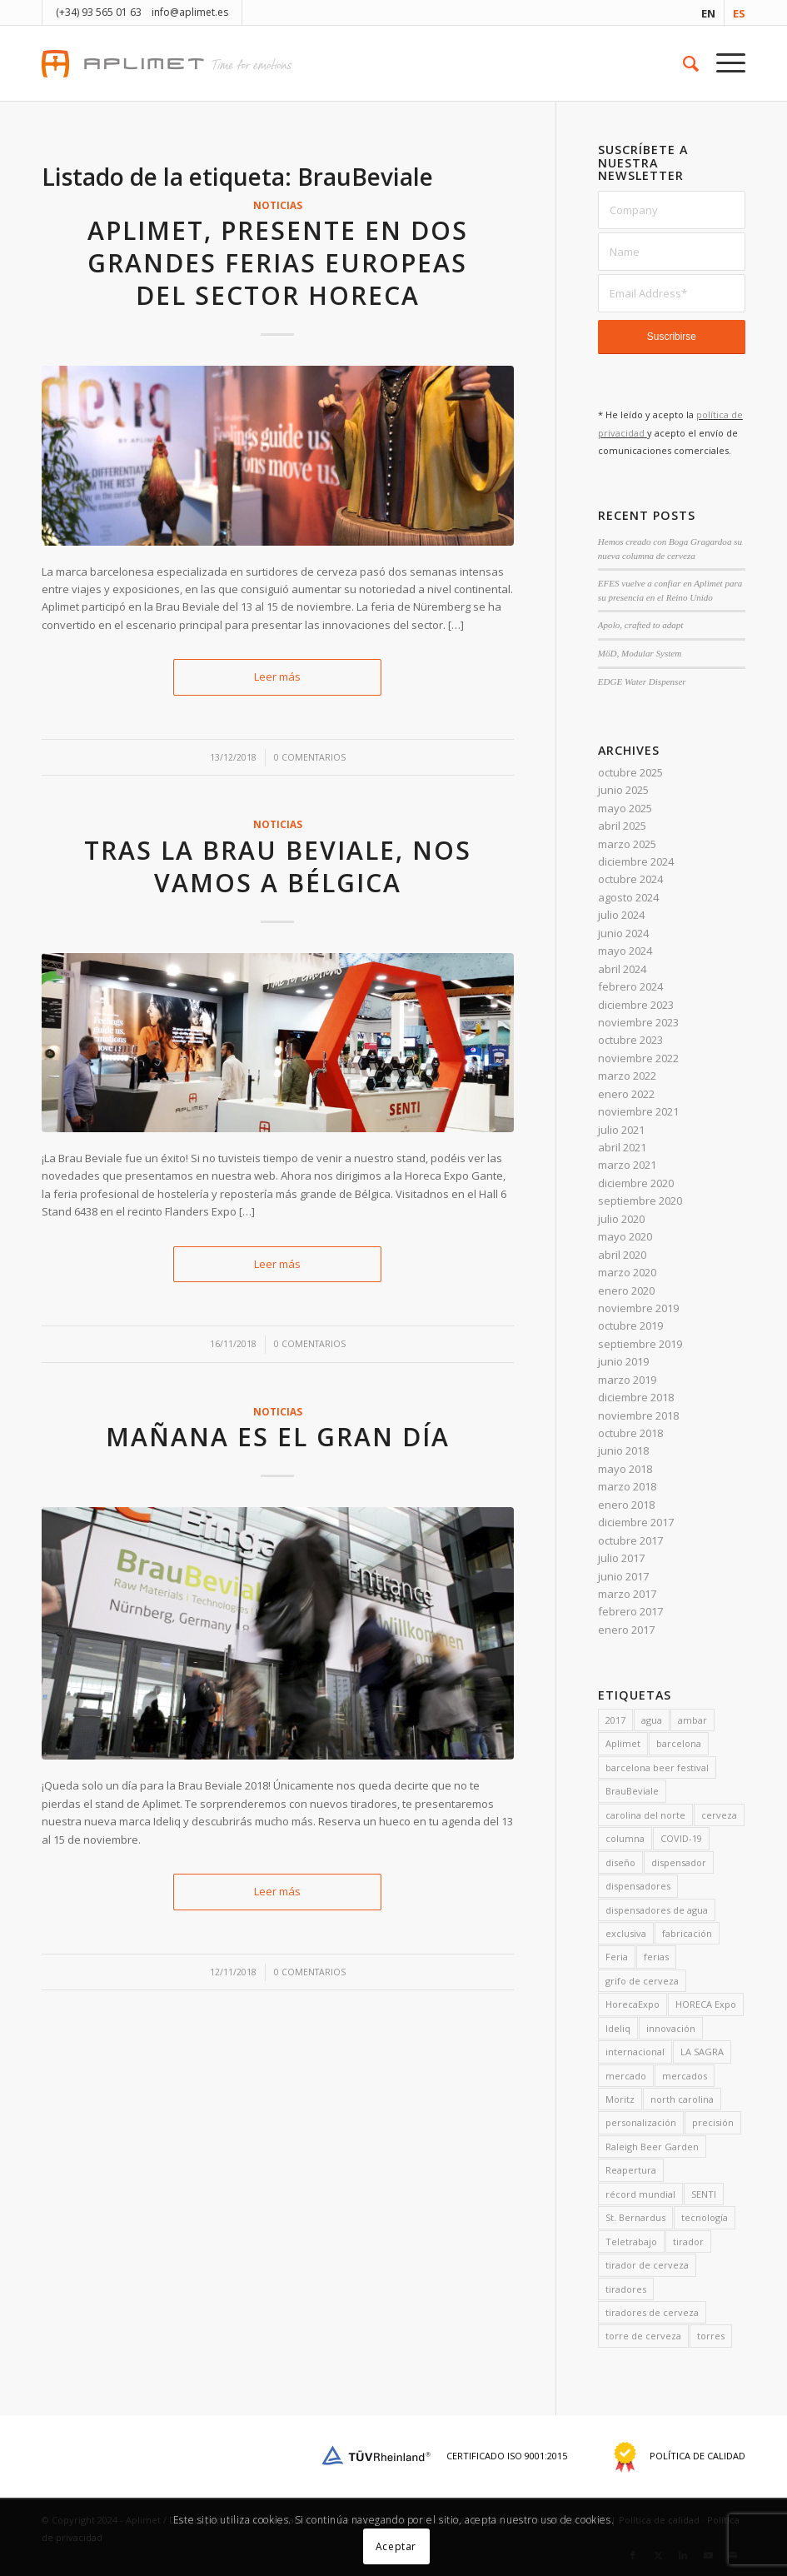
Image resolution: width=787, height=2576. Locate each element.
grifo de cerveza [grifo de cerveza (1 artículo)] (642, 1980)
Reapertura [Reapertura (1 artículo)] (630, 2170)
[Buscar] (683, 63)
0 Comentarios (310, 757)
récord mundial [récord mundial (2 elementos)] (640, 2194)
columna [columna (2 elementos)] (625, 1838)
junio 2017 (623, 1576)
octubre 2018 (630, 1432)
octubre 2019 (630, 1325)
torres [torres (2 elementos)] (711, 2335)
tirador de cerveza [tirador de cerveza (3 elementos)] (647, 2265)
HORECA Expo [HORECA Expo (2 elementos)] (705, 2004)
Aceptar (396, 2546)
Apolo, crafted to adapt (640, 625)
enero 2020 (626, 1290)
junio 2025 (623, 789)
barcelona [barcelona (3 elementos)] (678, 1743)
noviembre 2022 (638, 1058)
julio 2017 (621, 1557)
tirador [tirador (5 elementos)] (688, 2241)
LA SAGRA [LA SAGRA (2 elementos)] (702, 2051)
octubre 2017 (630, 1540)
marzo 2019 (627, 1379)
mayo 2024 (625, 950)
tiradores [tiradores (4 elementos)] (625, 2289)
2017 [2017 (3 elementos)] (615, 1720)
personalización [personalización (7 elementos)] (640, 2122)
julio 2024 (621, 914)
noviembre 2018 (638, 1415)
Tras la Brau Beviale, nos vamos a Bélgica (277, 866)
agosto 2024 (628, 897)
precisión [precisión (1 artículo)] (713, 2122)
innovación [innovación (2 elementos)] (670, 2028)
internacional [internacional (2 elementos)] (635, 2051)
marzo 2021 (627, 1164)
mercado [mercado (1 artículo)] (625, 2075)
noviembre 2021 (638, 1111)
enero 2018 (626, 1504)
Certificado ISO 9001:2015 (442, 2455)
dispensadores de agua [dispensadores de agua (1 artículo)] (656, 1910)
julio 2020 (621, 1218)
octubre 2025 (630, 772)
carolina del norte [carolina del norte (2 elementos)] (645, 1815)
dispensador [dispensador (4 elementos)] (678, 1862)
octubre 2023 (630, 1039)
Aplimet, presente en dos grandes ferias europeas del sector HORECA (277, 262)
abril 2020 (622, 1254)
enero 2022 (626, 1093)
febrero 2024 (630, 986)
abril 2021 (622, 1147)
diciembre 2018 (636, 1397)
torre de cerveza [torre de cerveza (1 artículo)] (643, 2335)
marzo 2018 (627, 1486)
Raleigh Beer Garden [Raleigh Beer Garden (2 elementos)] (652, 2146)
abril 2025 (622, 825)
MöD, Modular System (639, 653)
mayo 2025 (625, 808)
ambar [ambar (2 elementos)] (692, 1720)
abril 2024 (622, 968)
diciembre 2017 (636, 1522)
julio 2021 (621, 1129)
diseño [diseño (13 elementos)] (620, 1862)
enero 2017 (626, 1629)
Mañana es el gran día (278, 1437)
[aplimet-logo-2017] (166, 63)
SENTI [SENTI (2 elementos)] (703, 2194)
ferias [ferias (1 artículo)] (656, 1956)
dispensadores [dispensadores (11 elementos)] (637, 1886)
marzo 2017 (627, 1593)
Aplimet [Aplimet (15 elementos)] (622, 1743)
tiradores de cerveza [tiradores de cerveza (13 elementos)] (652, 2312)
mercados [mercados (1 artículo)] (684, 2075)
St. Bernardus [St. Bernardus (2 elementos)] (635, 2217)
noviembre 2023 (638, 1022)
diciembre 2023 (636, 1004)
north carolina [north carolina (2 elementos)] (682, 2099)
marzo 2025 (627, 843)
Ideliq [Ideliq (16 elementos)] (617, 2028)
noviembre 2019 (638, 1307)
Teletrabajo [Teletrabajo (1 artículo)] (631, 2241)
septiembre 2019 (640, 1343)
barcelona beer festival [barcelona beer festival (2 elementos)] (657, 1767)
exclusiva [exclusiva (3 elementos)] (625, 1933)
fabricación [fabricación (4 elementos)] (687, 1933)
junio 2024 (623, 933)
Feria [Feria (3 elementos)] (616, 1956)
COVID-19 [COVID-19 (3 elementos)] (681, 1838)
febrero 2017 (630, 1611)
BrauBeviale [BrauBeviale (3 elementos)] (632, 1791)
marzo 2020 (627, 1272)
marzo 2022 (627, 1075)
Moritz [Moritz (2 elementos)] (620, 2099)
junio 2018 (623, 1450)
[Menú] (722, 63)
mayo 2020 (625, 1236)
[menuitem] (709, 13)
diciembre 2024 (636, 861)
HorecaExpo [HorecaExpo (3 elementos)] (632, 2004)
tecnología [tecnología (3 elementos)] (704, 2217)
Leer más (277, 676)
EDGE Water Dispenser (642, 681)
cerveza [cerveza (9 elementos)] (719, 1815)
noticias (277, 205)
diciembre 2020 (636, 1183)
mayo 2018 (625, 1468)
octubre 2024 (630, 878)
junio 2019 (623, 1361)
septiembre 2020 (640, 1200)
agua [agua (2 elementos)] (651, 1720)
